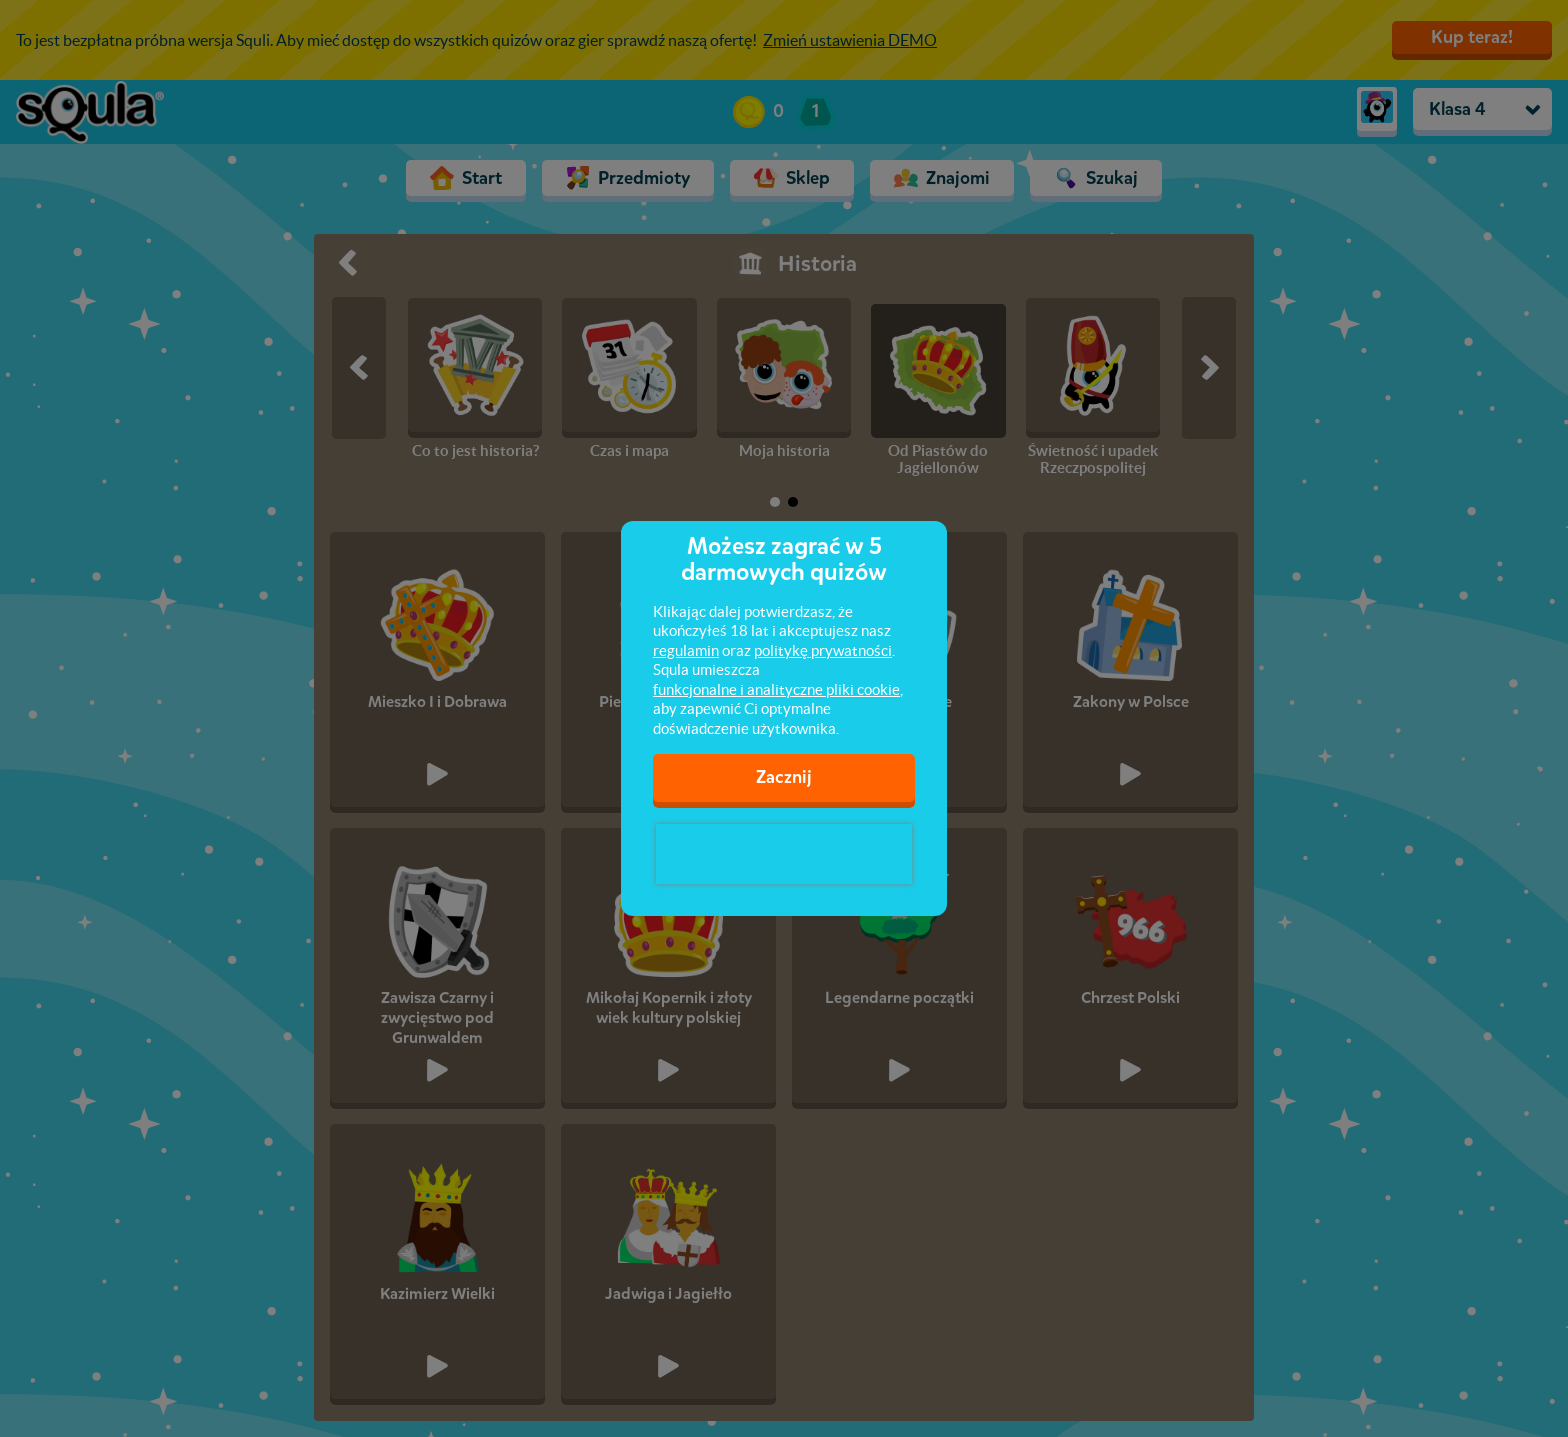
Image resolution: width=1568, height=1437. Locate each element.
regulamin (686, 650)
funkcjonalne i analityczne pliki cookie (776, 689)
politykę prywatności (823, 650)
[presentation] (784, 854)
